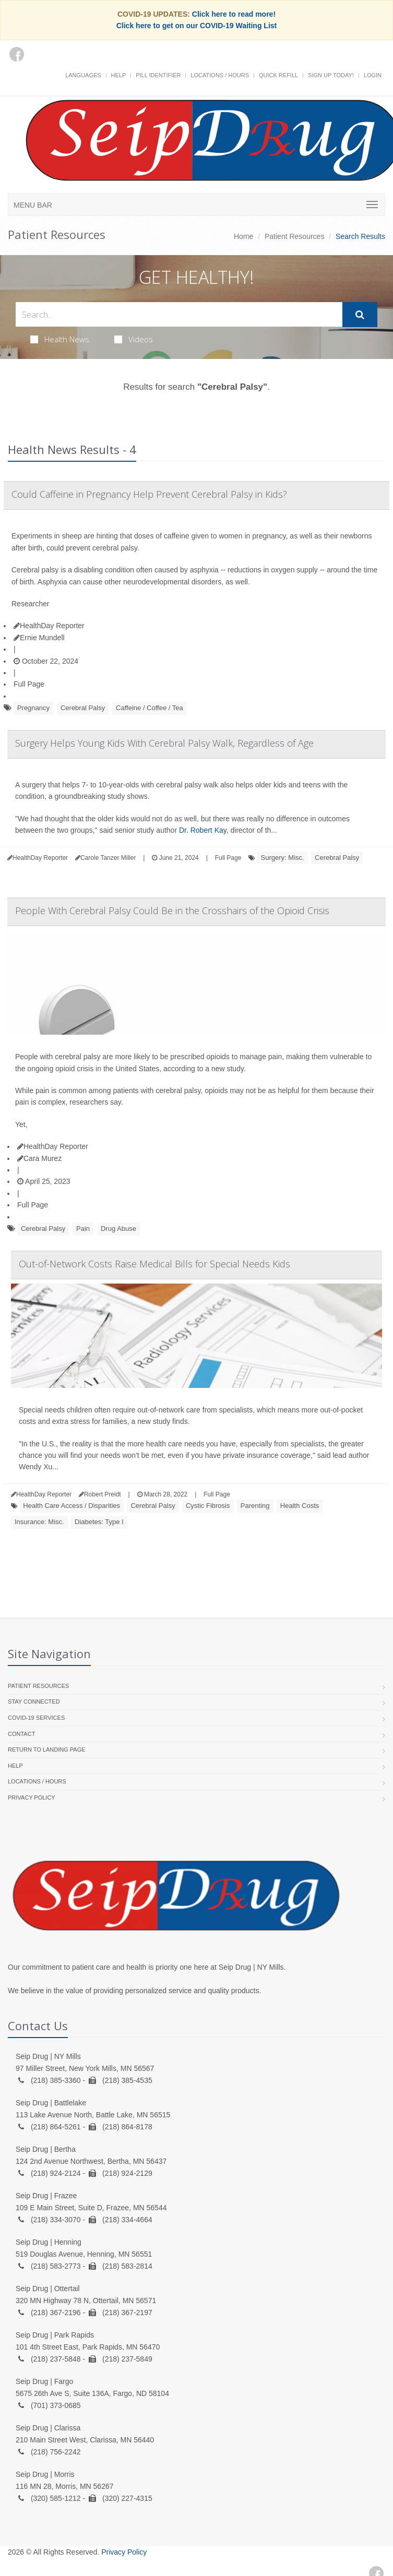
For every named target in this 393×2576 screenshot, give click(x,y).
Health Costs (299, 1505)
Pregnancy (33, 708)
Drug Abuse (118, 1228)
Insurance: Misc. (39, 1522)
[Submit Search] (359, 314)
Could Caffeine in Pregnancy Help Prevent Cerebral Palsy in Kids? (149, 494)
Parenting (255, 1505)
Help (118, 75)
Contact (21, 1734)
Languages (83, 75)
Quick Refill (278, 75)
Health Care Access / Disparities (71, 1505)
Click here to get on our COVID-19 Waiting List (196, 25)
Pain (83, 1228)
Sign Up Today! (331, 75)
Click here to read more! (234, 14)
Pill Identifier (158, 75)
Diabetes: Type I (99, 1522)
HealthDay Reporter (49, 625)
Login (373, 75)
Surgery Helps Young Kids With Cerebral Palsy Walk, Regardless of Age (164, 743)
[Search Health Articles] (179, 314)
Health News (59, 339)
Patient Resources (294, 236)
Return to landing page (47, 1749)
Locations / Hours (219, 75)
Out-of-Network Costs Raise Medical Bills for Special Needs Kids (154, 1263)
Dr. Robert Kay (203, 830)
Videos (133, 339)
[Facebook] (16, 54)
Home (243, 236)
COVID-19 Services (36, 1718)
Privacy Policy (31, 1797)
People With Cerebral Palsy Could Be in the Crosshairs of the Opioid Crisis (172, 910)
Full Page (29, 684)
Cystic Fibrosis (208, 1505)
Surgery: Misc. (282, 857)
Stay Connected (34, 1701)
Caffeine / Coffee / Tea (149, 708)
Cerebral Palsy (83, 708)
